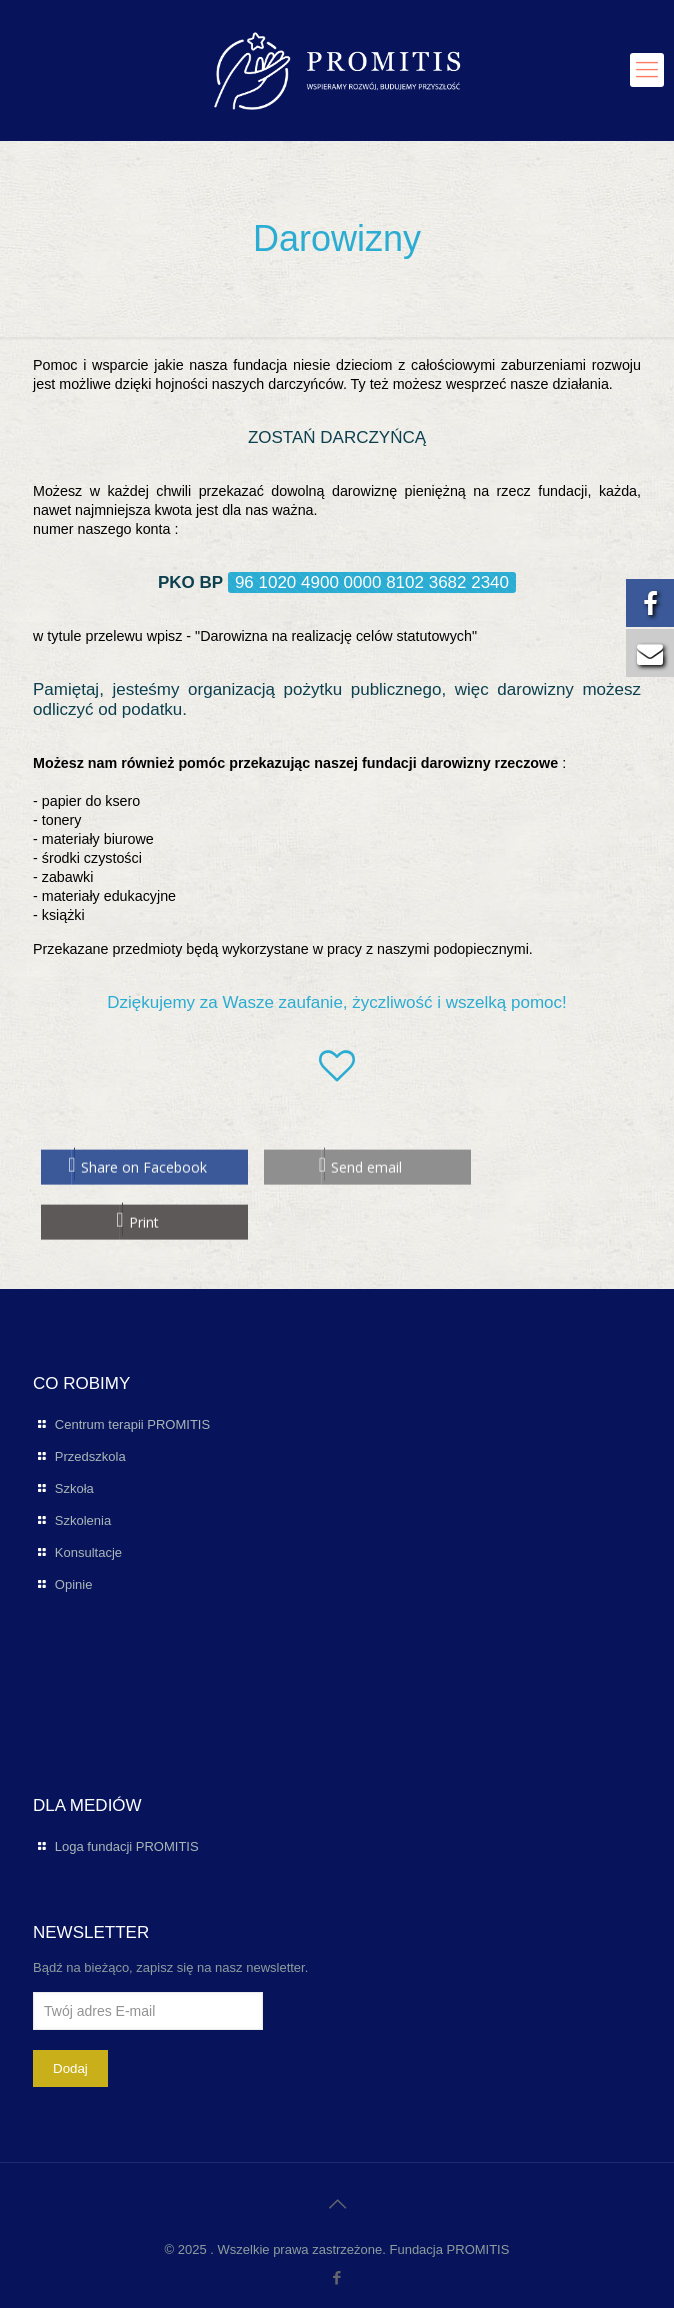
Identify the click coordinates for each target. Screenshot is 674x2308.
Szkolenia (83, 1520)
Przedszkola (90, 1456)
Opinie (74, 1584)
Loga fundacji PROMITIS (127, 1846)
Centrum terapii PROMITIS (132, 1424)
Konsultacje (88, 1552)
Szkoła (74, 1488)
